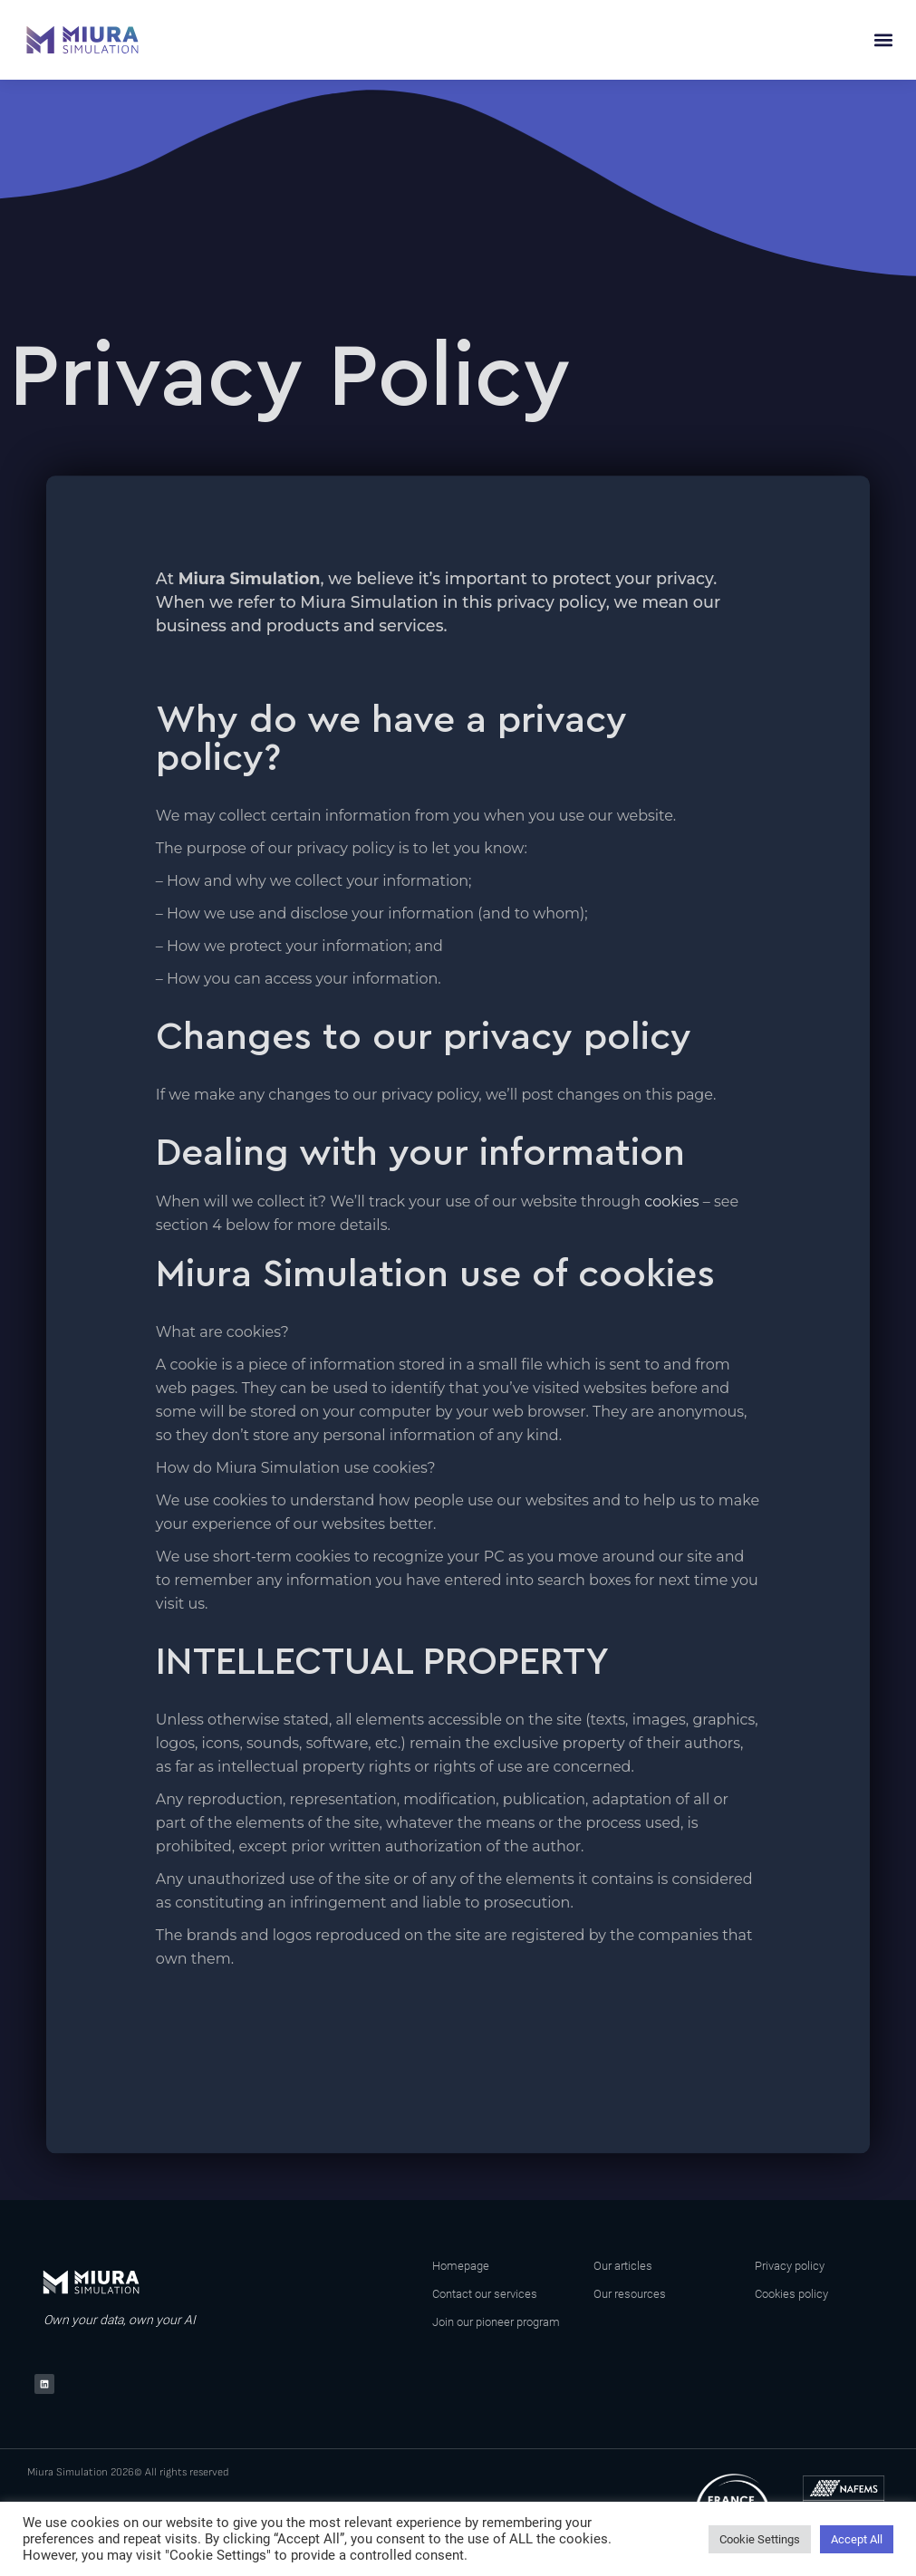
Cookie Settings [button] (759, 2539)
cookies (671, 1201)
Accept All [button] (856, 2539)
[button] (883, 40)
